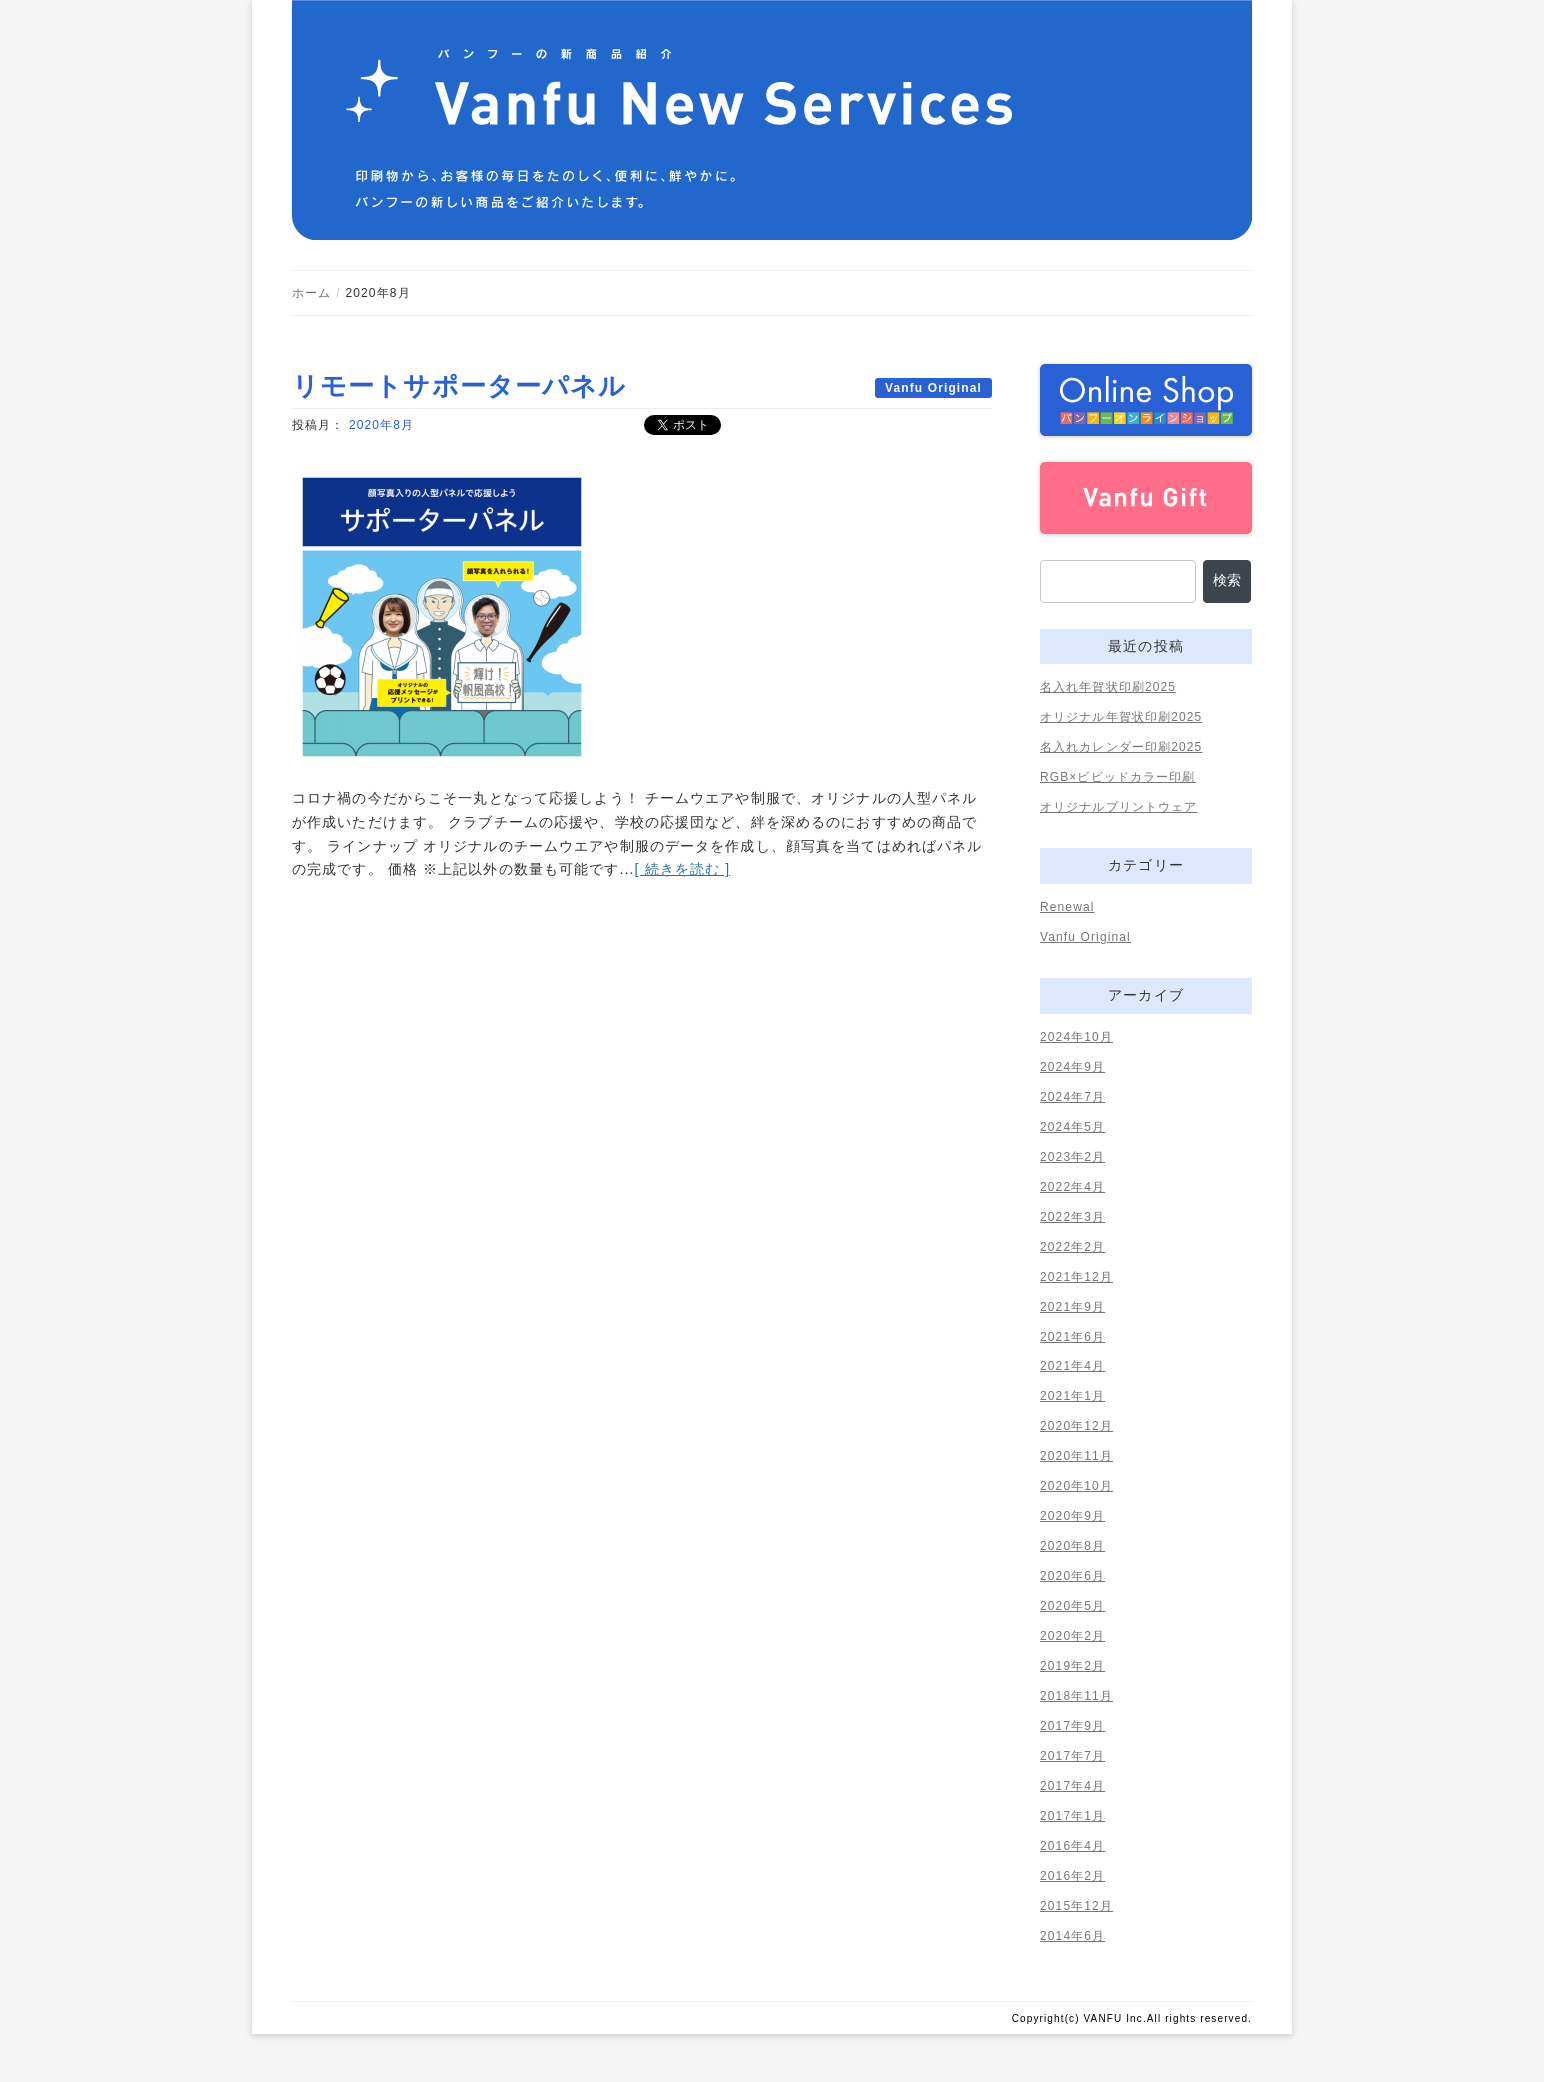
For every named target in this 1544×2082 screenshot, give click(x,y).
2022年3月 (1072, 1217)
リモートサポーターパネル (459, 386)
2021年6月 (1072, 1337)
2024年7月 (1072, 1097)
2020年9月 (1072, 1516)
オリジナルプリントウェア (1118, 807)
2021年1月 (1072, 1396)
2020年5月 (1072, 1606)
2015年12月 (1076, 1906)
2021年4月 (1072, 1366)
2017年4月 (1072, 1786)
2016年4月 (1072, 1846)
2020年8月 (381, 425)
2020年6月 (1072, 1576)
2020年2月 (1072, 1636)
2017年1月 (1072, 1816)
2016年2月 (1072, 1876)
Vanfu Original (933, 388)
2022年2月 (1072, 1247)
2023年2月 (1072, 1157)
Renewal (1067, 907)
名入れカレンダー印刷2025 (1121, 747)
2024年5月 (1072, 1127)
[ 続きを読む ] (683, 869)
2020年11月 (1076, 1456)
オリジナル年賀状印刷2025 (1121, 717)
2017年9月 (1072, 1726)
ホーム (311, 293)
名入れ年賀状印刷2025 (1108, 687)
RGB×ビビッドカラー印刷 (1118, 777)
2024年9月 (1072, 1067)
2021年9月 (1072, 1307)
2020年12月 (1076, 1426)
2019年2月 (1072, 1666)
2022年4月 (1072, 1187)
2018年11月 (1076, 1696)
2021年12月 (1076, 1277)
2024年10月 (1076, 1037)
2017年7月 (1072, 1756)
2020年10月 (1076, 1486)
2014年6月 (1072, 1936)
